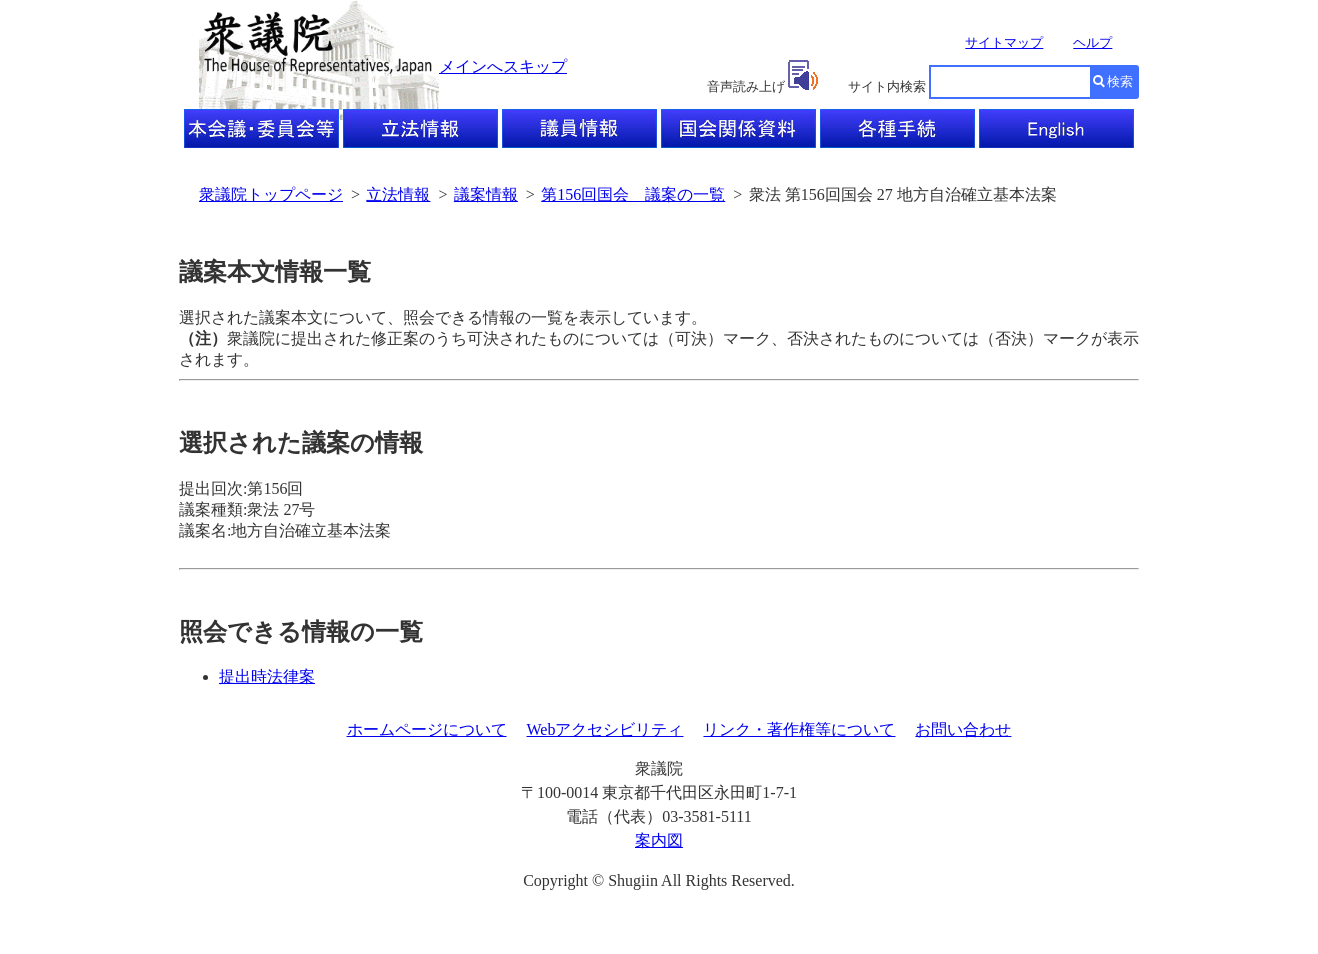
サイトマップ (1004, 42)
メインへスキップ (503, 66)
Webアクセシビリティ (605, 729)
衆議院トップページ (271, 194)
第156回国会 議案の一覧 (633, 194)
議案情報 (486, 194)
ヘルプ (1092, 42)
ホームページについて (427, 729)
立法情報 (398, 194)
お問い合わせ (963, 729)
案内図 (659, 840)
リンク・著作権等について (799, 729)
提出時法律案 (267, 676)
